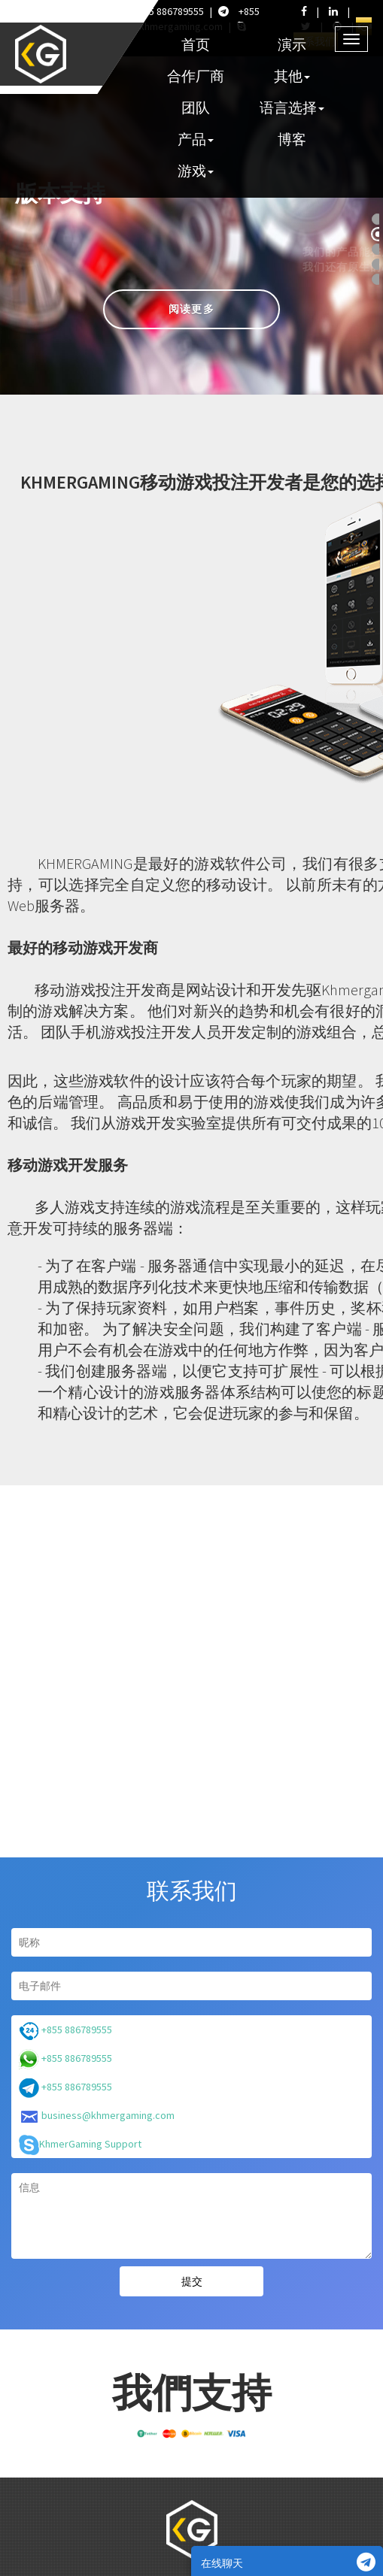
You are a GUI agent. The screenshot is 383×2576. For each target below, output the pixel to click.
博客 (292, 139)
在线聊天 (288, 2562)
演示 (292, 44)
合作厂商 (195, 76)
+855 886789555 (159, 11)
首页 (195, 44)
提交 (191, 2281)
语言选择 (292, 107)
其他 (292, 76)
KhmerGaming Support (80, 2145)
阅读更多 (191, 309)
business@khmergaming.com (97, 2116)
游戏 (196, 171)
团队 (195, 107)
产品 (196, 139)
